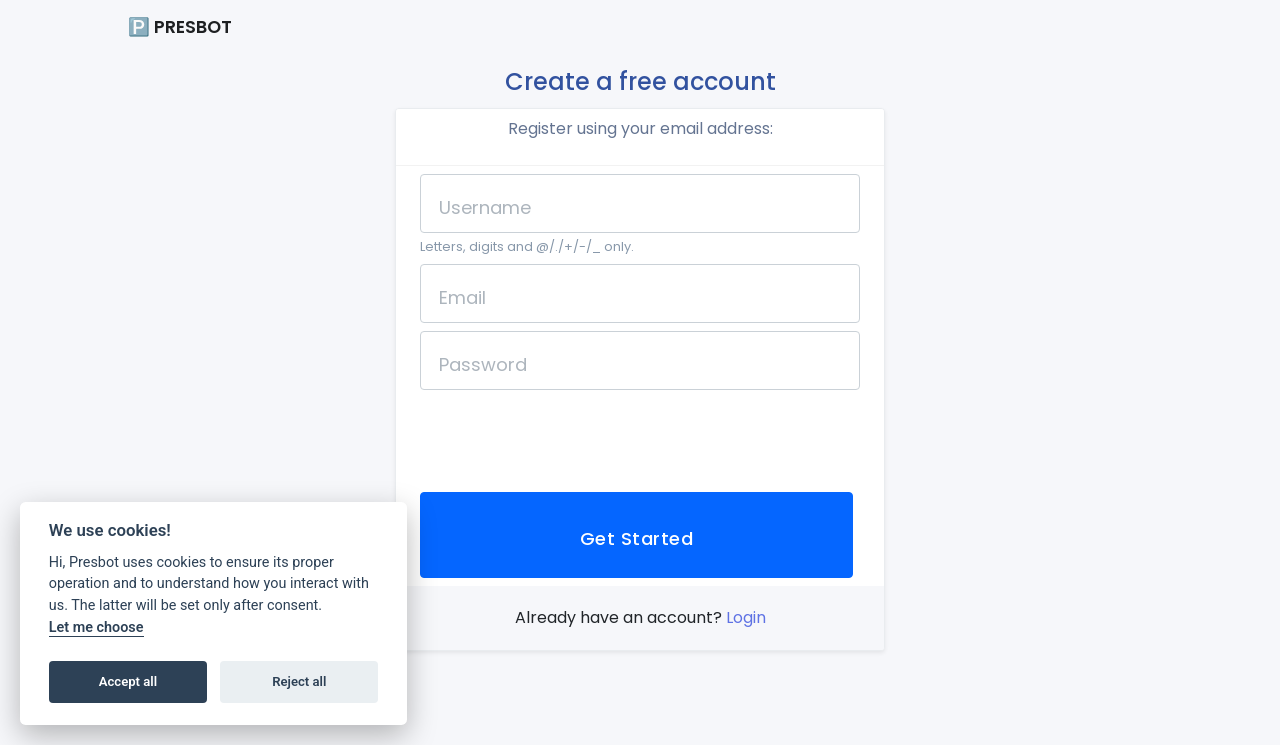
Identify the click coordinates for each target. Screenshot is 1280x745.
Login (746, 617)
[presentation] (572, 437)
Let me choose (96, 627)
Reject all (299, 681)
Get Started (636, 538)
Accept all (128, 681)
